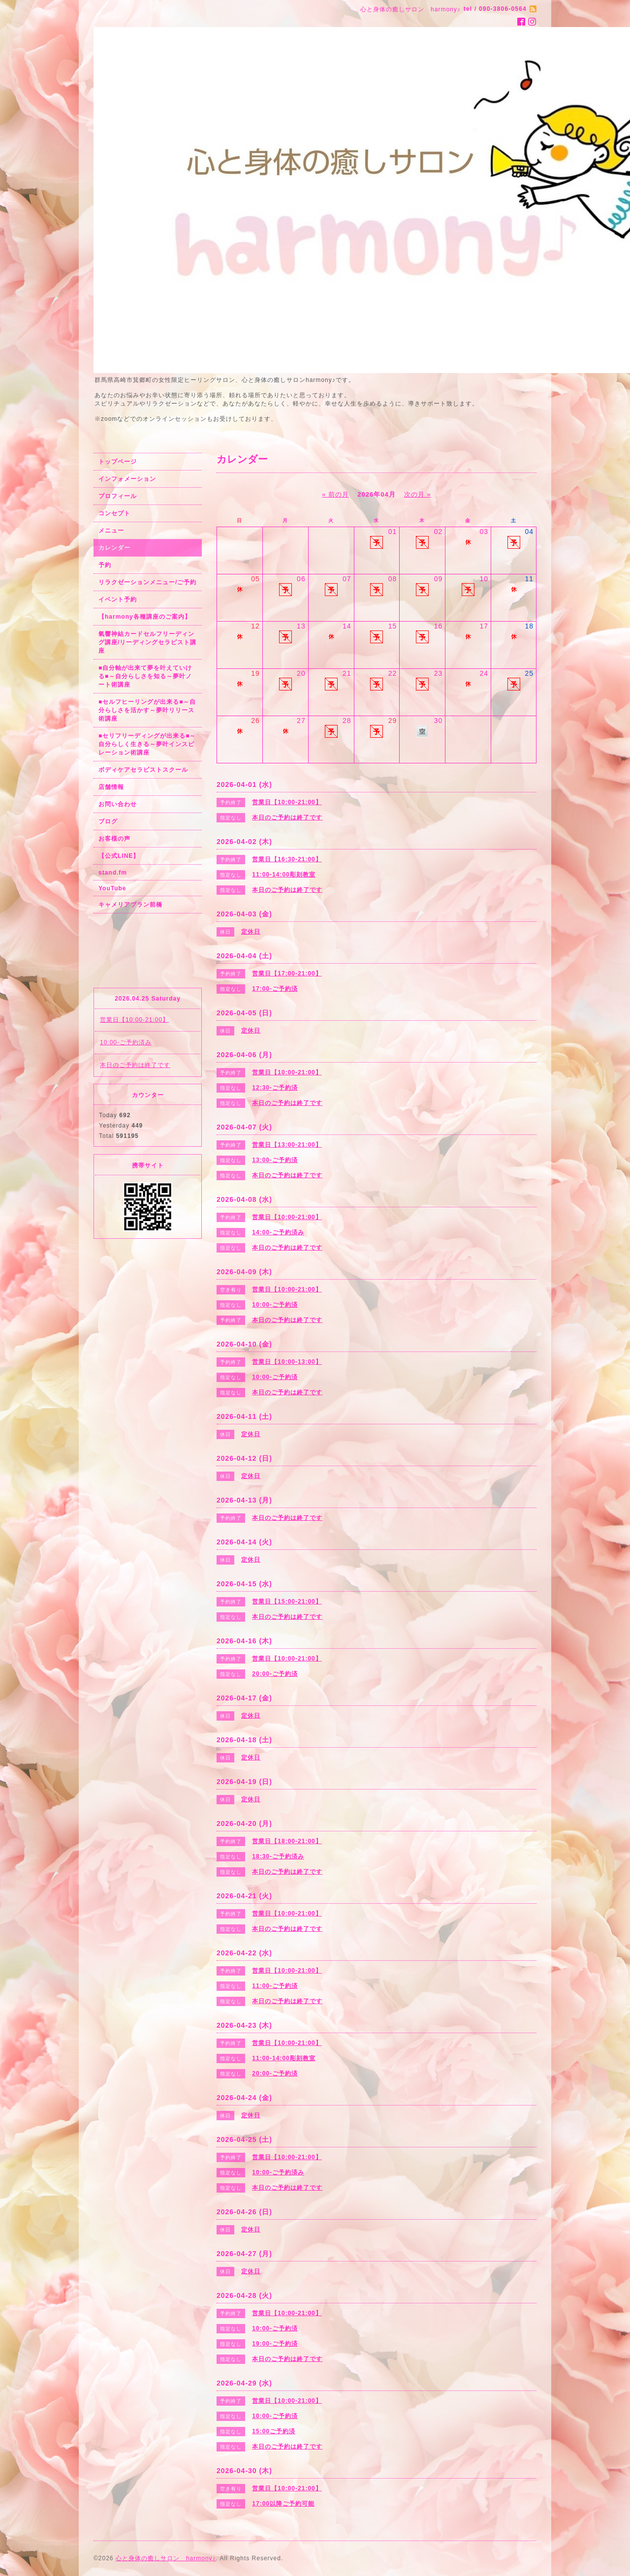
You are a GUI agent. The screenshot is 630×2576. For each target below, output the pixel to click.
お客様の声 (114, 838)
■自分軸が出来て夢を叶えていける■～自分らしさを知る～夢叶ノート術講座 (145, 676)
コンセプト (114, 513)
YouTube (112, 888)
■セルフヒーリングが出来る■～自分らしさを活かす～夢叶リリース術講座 (147, 710)
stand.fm (112, 872)
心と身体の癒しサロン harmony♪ (166, 2558)
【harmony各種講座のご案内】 (144, 616)
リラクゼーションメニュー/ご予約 (147, 582)
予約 (104, 565)
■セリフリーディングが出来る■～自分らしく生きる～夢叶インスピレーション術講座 (147, 744)
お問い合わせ (117, 804)
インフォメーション (127, 478)
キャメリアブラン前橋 (130, 904)
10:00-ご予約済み (126, 1042)
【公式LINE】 (118, 855)
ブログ (108, 821)
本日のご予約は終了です (135, 1065)
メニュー (111, 530)
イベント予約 (117, 599)
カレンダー (114, 547)
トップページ (117, 461)
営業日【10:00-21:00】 (134, 1019)
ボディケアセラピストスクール (143, 769)
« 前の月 (335, 494)
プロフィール (117, 496)
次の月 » (417, 494)
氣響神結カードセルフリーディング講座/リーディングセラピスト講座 (147, 642)
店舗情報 (111, 787)
